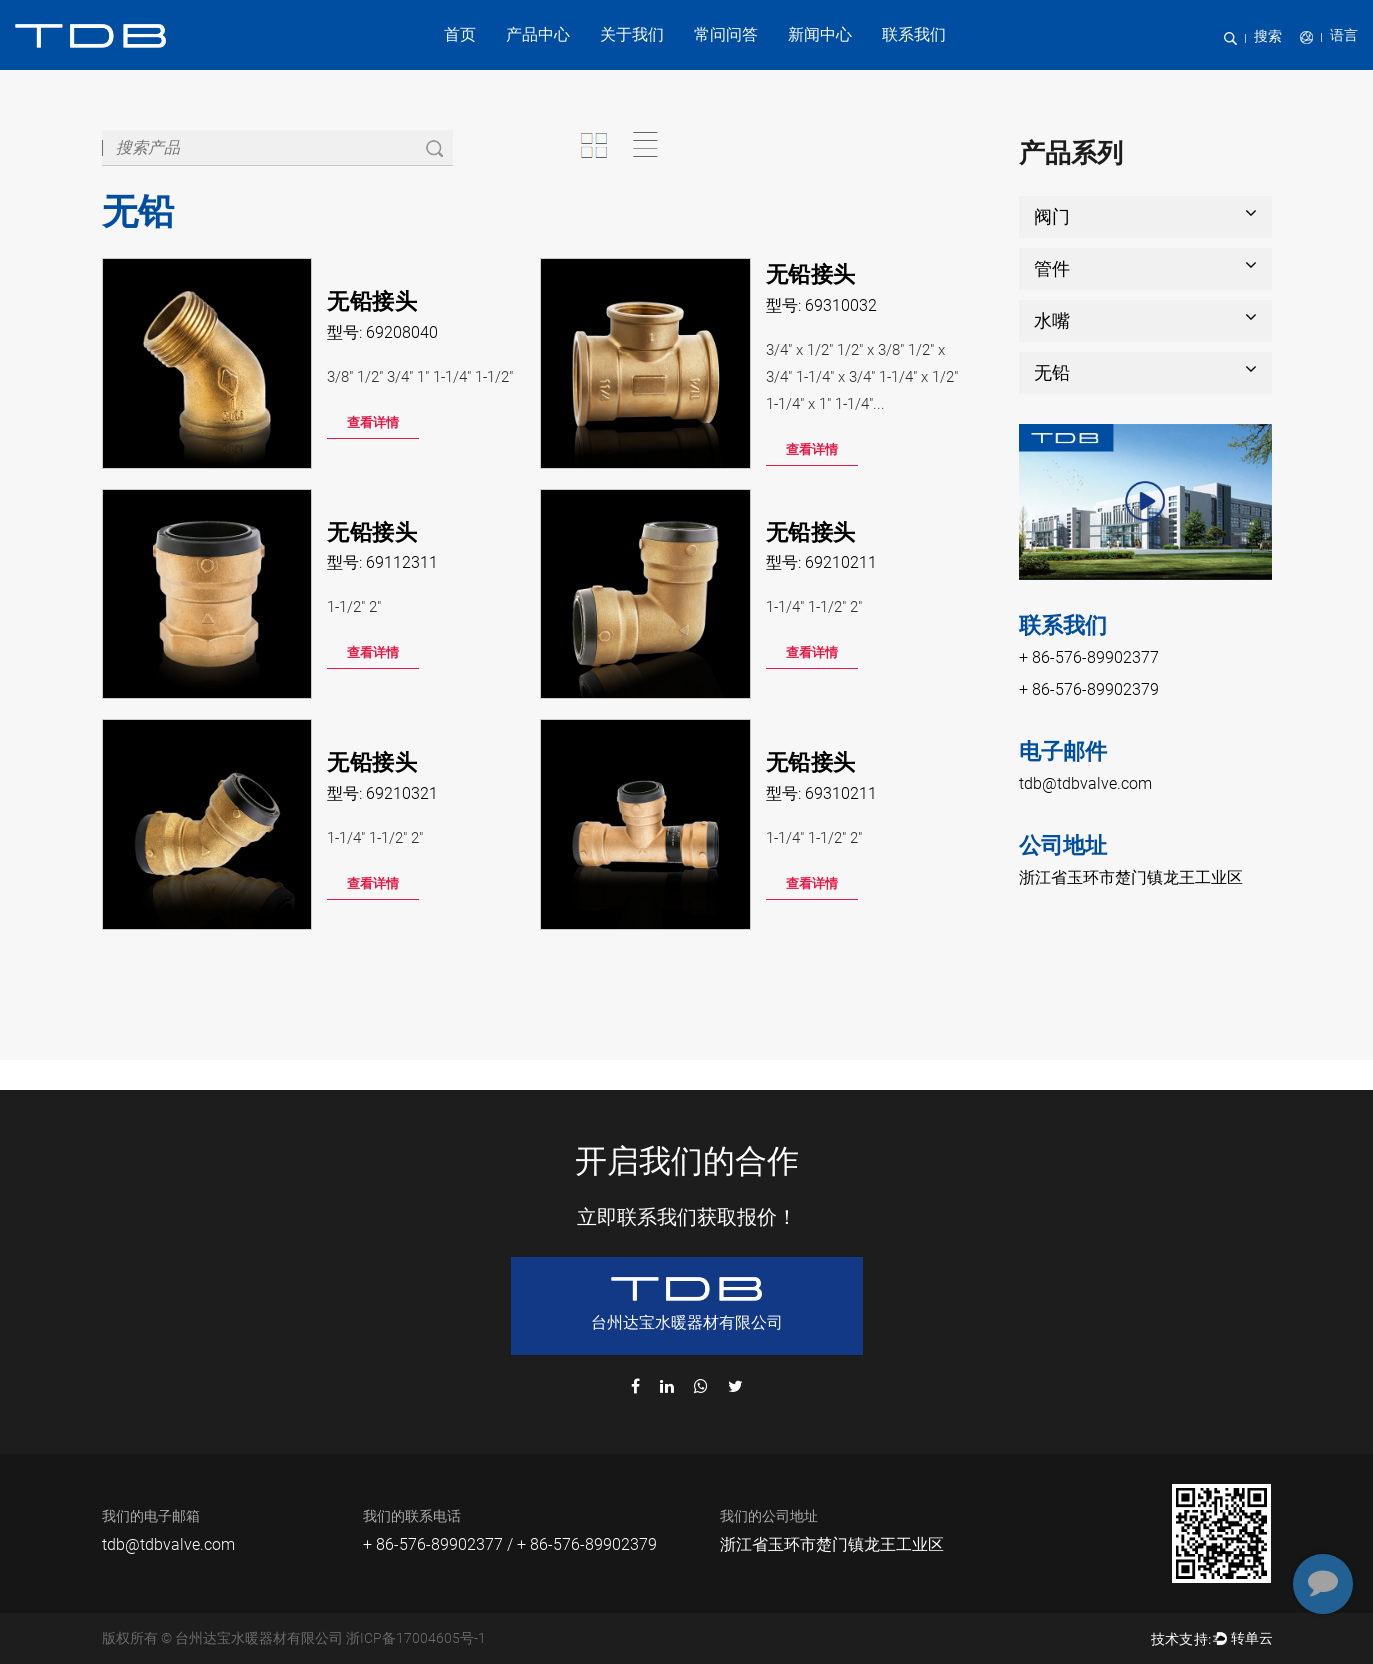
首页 (460, 34)
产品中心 (538, 34)
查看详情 (373, 422)
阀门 (1145, 215)
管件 (1145, 267)
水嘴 (1145, 319)
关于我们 (632, 34)
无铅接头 (372, 301)
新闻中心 (820, 34)
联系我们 (914, 34)
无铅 (1145, 371)
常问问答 (726, 34)
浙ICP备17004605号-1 (416, 1638)
